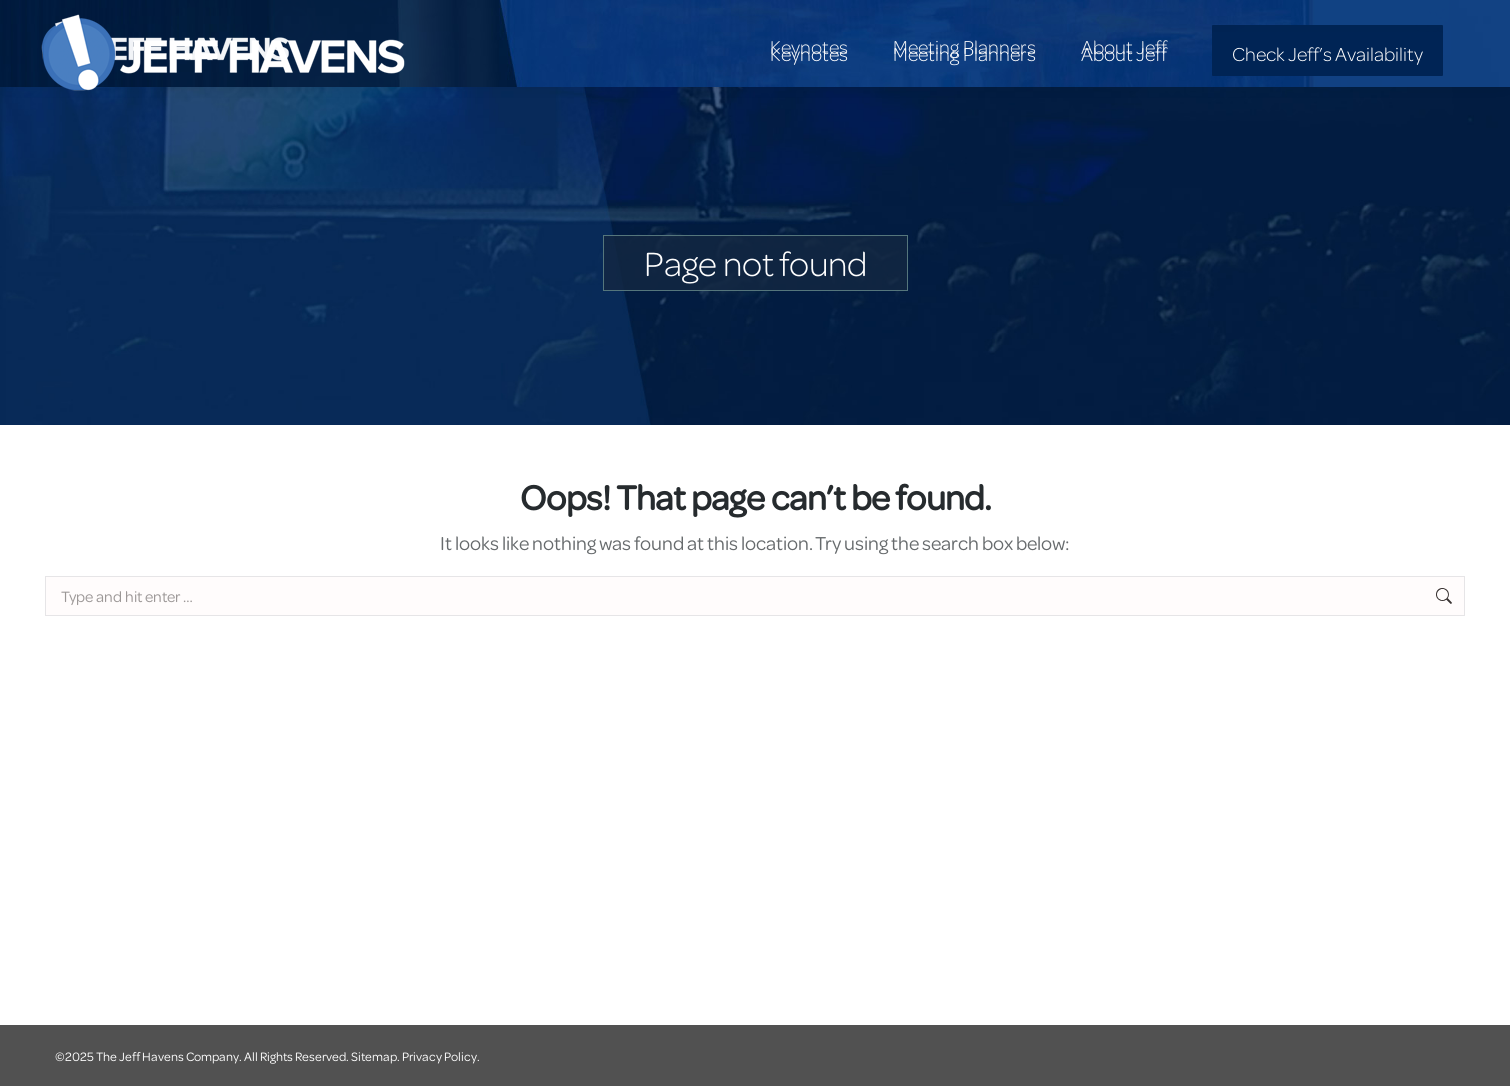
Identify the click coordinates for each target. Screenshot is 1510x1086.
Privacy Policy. (441, 1056)
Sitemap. (375, 1056)
